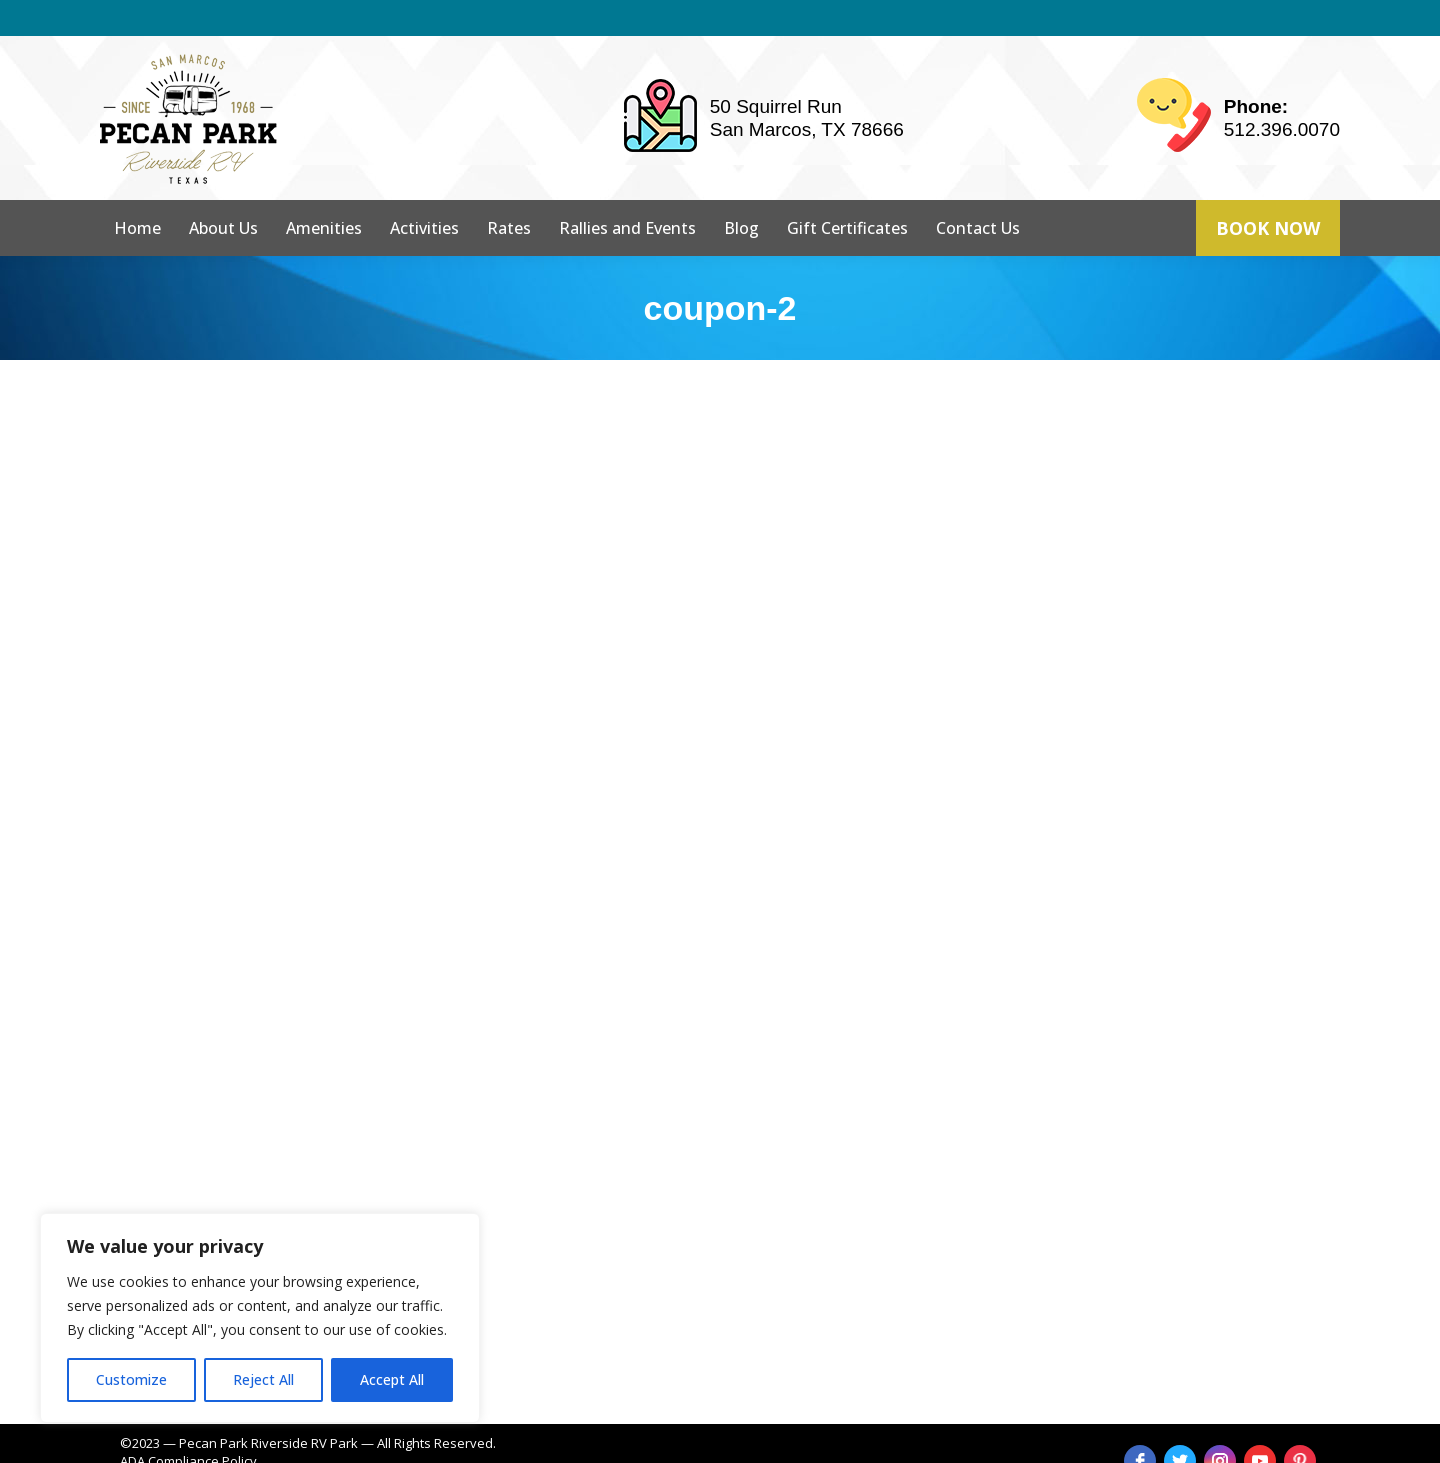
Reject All (263, 1379)
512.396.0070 (1282, 93)
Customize (131, 1379)
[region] (260, 1318)
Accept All (392, 1379)
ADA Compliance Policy (188, 1425)
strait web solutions (441, 1443)
